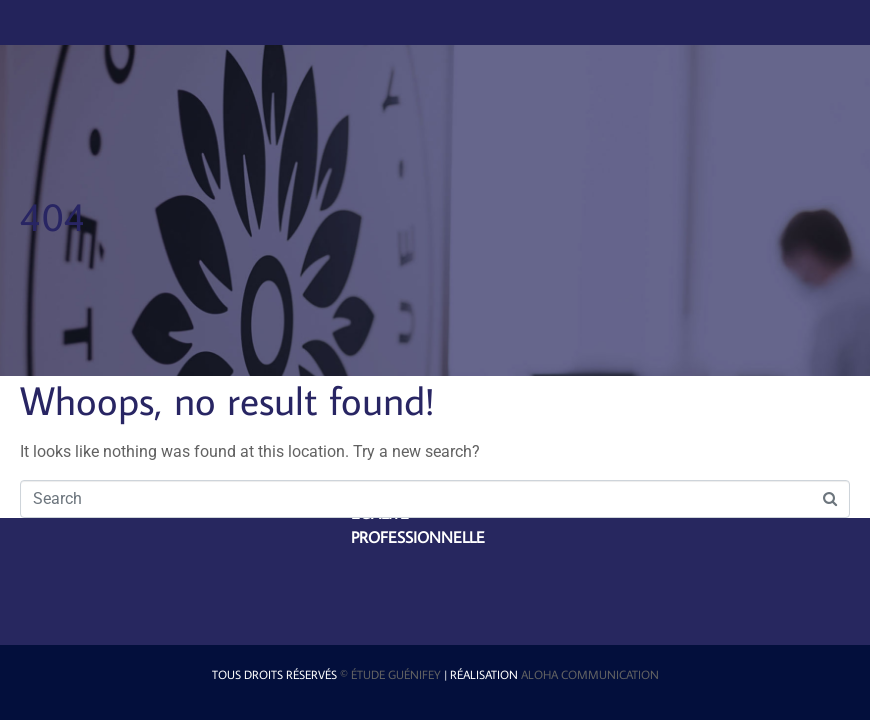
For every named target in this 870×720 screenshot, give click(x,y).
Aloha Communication (590, 674)
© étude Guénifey (390, 674)
